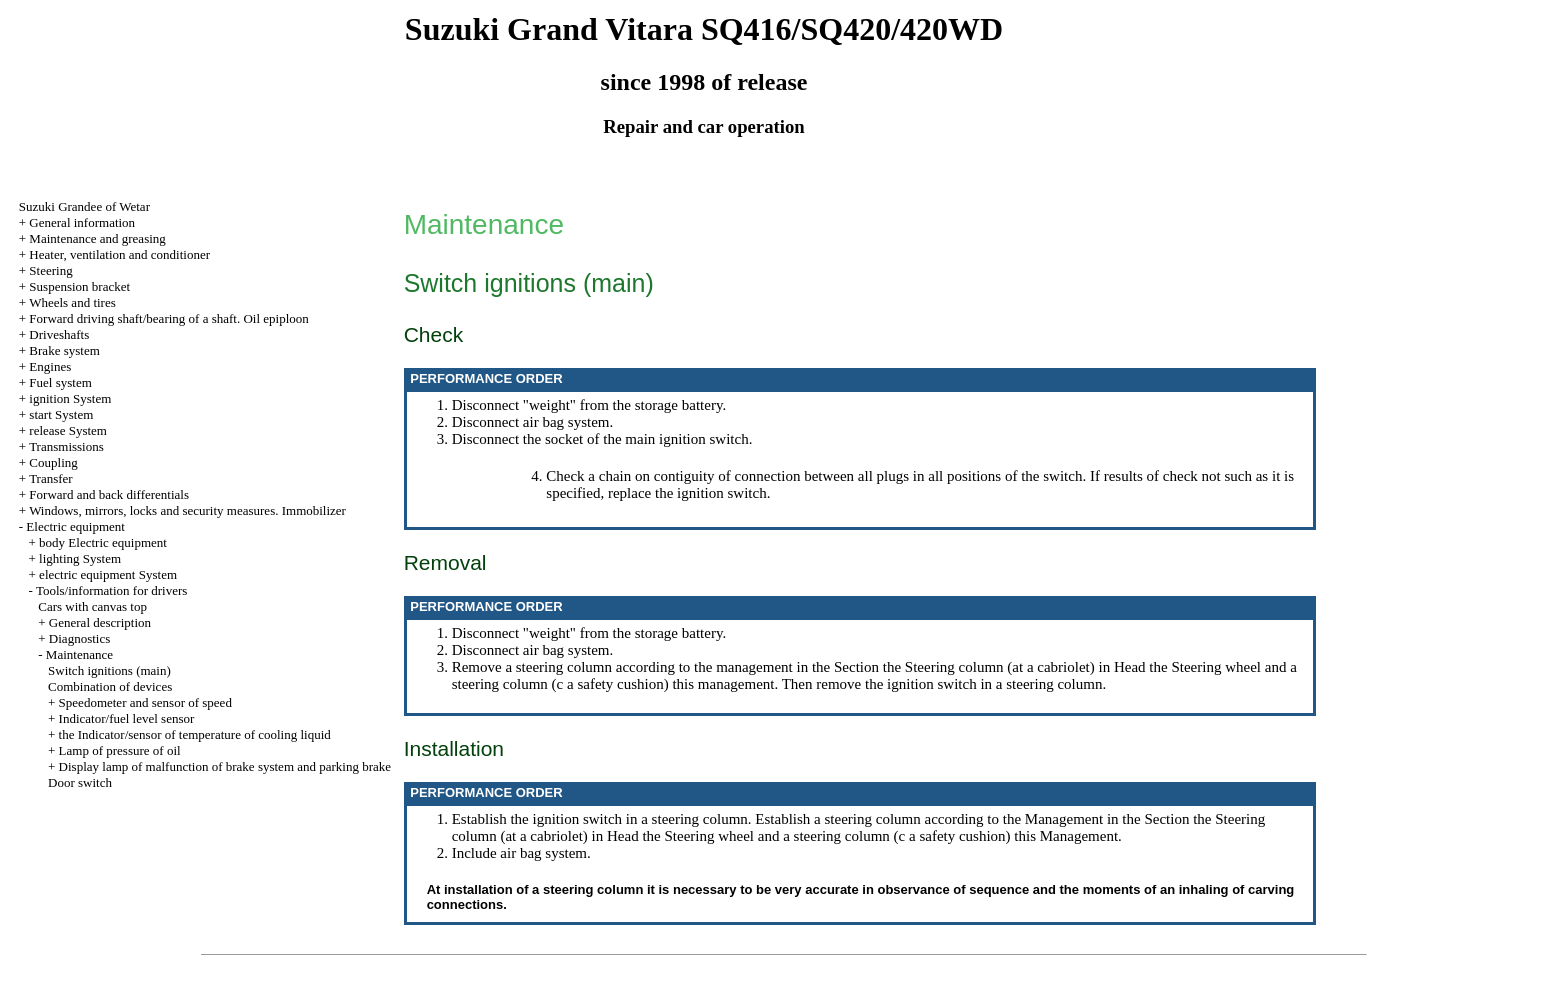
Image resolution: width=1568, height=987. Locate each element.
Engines (50, 366)
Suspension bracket (79, 286)
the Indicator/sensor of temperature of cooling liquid (195, 734)
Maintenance (79, 654)
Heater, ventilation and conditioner (119, 254)
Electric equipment (75, 526)
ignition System (70, 398)
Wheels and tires (72, 302)
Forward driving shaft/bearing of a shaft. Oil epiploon (168, 318)
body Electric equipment (103, 542)
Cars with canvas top (92, 606)
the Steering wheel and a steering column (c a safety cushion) (826, 836)
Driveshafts (59, 334)
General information (82, 222)
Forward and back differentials (109, 494)
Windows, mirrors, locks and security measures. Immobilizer (187, 510)
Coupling (53, 462)
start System (61, 414)
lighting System (80, 558)
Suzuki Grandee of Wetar (84, 206)
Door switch (80, 782)
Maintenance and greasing (97, 238)
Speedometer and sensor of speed (145, 702)
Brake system (64, 350)
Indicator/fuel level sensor (127, 718)
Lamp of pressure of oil (120, 750)
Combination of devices (110, 686)
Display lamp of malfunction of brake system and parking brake (225, 766)
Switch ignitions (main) (109, 670)
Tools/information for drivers (111, 590)
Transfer (51, 478)
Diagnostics (79, 638)
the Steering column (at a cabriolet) (989, 667)
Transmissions (66, 446)
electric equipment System (108, 574)
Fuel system (60, 382)
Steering (50, 270)
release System (68, 430)
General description (100, 622)
